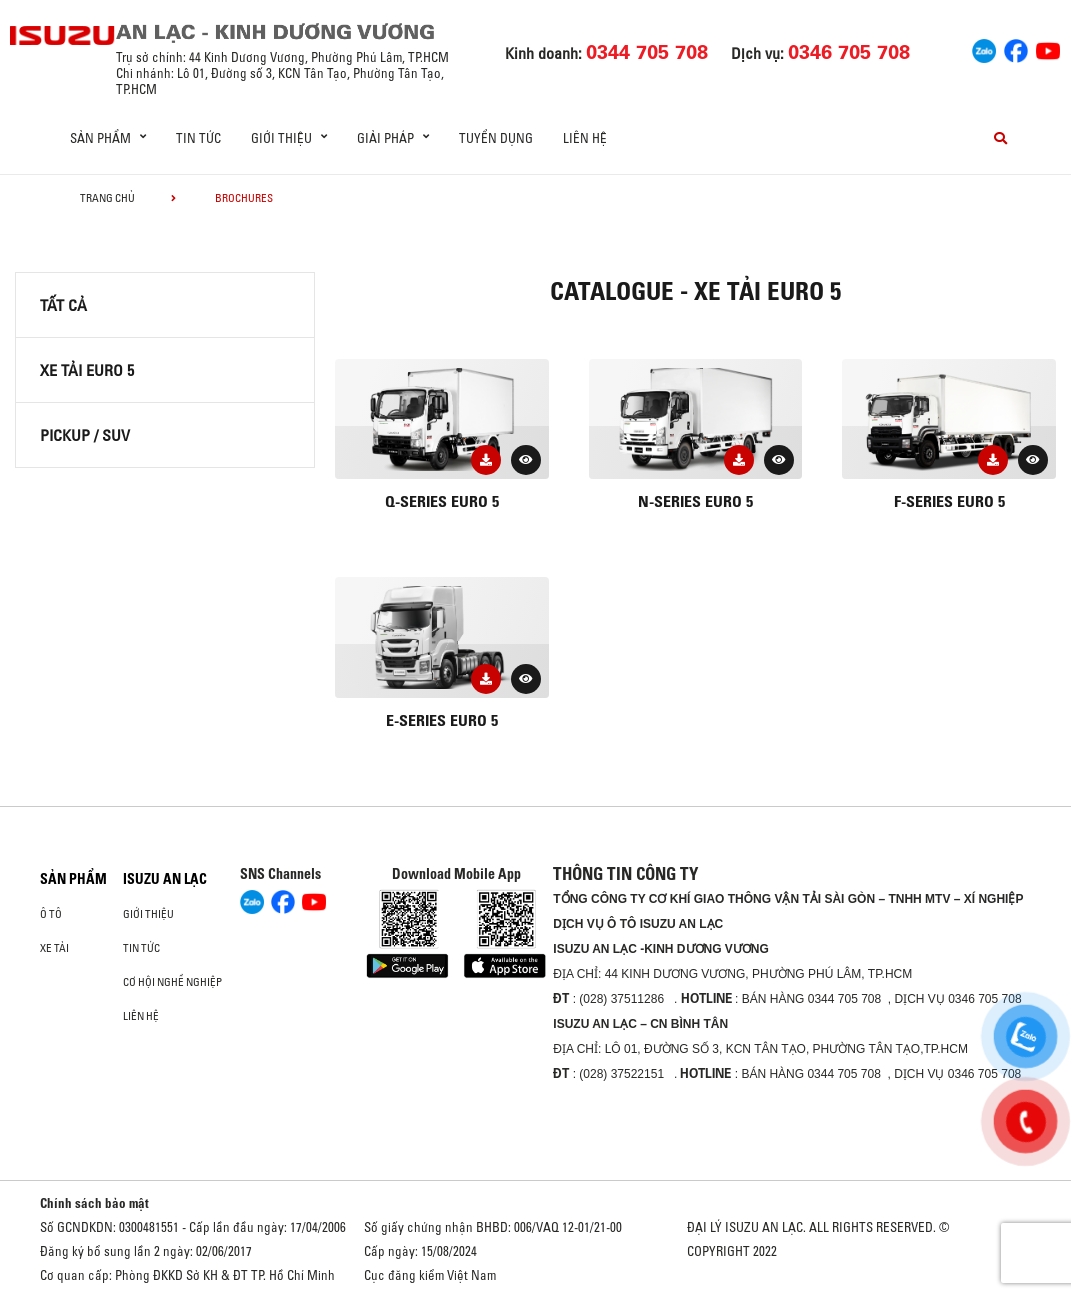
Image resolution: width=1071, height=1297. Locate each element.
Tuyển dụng (496, 138)
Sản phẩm (73, 879)
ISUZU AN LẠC (165, 879)
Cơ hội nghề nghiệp (172, 982)
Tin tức (198, 138)
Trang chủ (107, 198)
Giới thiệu (148, 914)
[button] (526, 460)
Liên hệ (585, 138)
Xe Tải (54, 948)
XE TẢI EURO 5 (87, 370)
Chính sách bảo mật (94, 1203)
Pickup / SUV (85, 435)
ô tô (51, 914)
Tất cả (63, 305)
